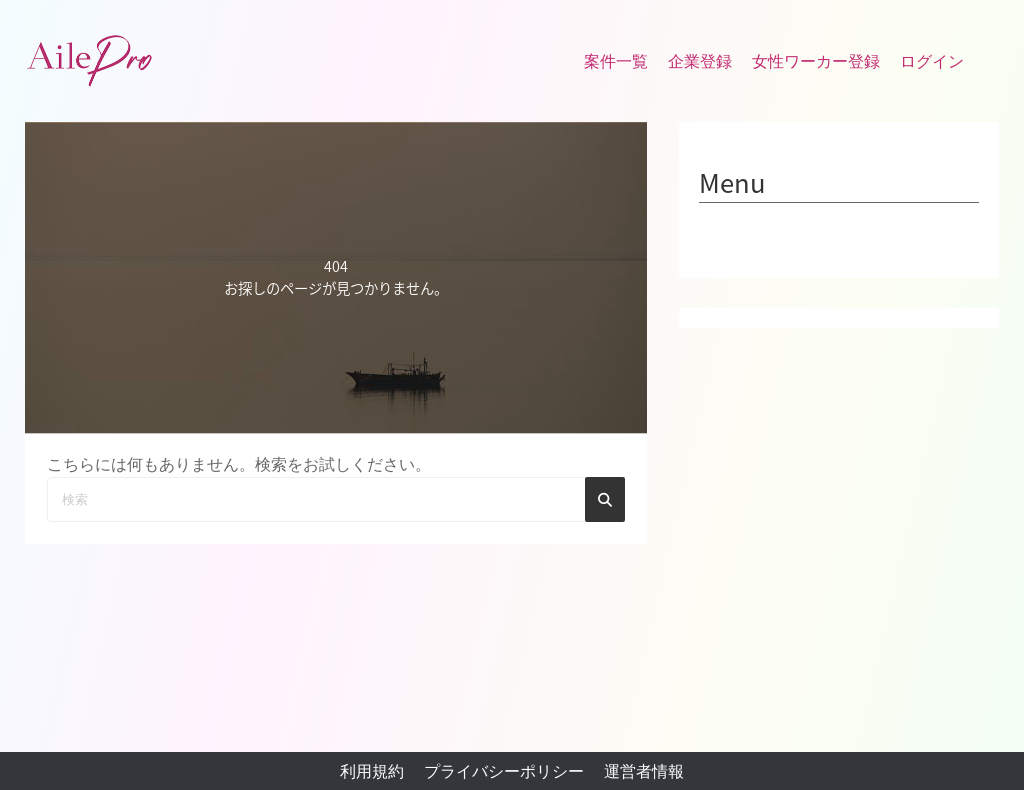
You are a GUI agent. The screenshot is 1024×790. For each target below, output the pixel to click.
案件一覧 (616, 61)
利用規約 (372, 771)
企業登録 (700, 61)
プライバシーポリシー (504, 771)
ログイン (932, 61)
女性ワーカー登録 (816, 61)
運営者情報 (644, 771)
